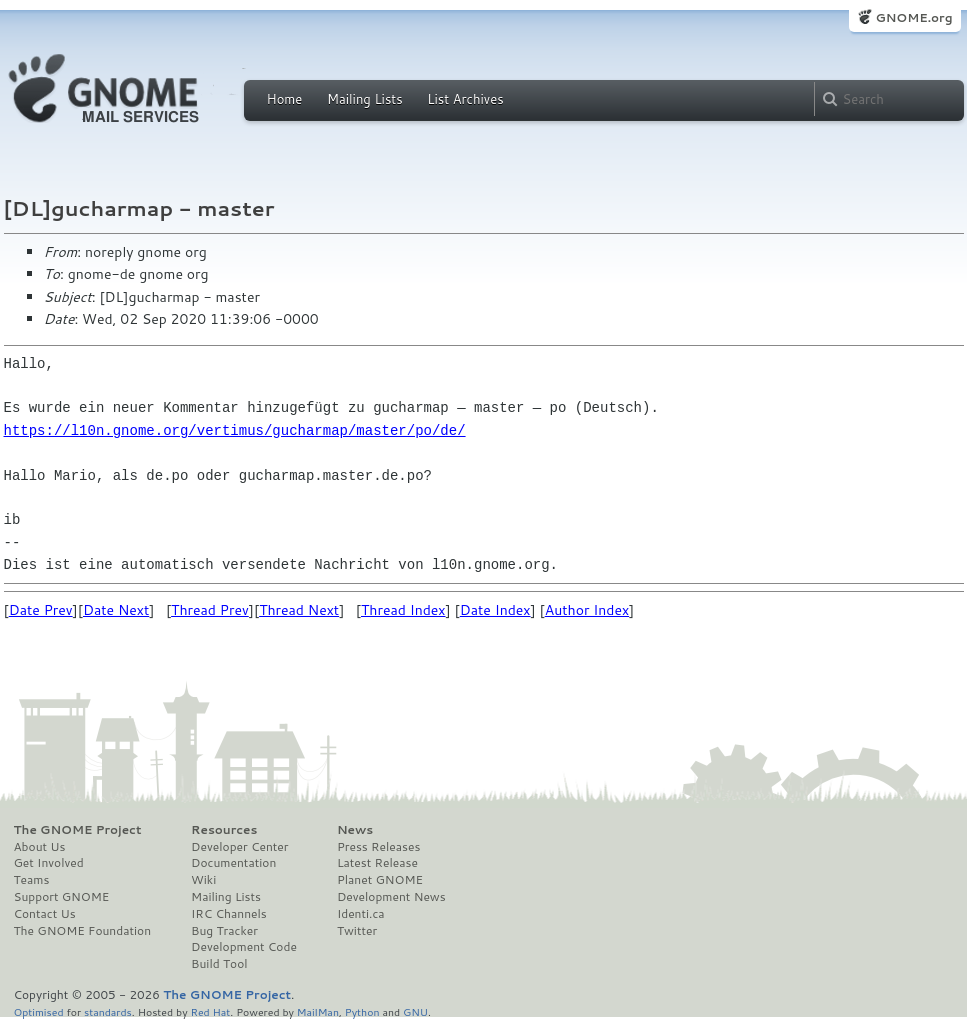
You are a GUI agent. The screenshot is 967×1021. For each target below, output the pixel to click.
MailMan (318, 1011)
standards (108, 1011)
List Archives (465, 99)
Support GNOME (62, 897)
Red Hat (210, 1011)
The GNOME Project (78, 830)
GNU (415, 1011)
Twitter (357, 931)
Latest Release (377, 863)
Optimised (39, 1011)
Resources (224, 830)
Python (362, 1011)
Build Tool (219, 964)
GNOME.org (913, 17)
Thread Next (299, 610)
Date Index (495, 610)
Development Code (244, 947)
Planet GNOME (380, 880)
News (355, 830)
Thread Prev (210, 610)
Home (285, 99)
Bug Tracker (224, 931)
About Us (40, 847)
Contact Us (45, 914)
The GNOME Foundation (83, 931)
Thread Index (403, 610)
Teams (32, 880)
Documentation (233, 863)
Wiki (203, 880)
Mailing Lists (365, 99)
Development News (391, 897)
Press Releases (378, 847)
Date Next (116, 610)
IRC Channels (229, 914)
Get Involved (49, 863)
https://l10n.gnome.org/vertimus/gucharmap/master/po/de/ (235, 430)
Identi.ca (361, 914)
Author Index (587, 610)
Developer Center (239, 847)
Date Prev (41, 610)
